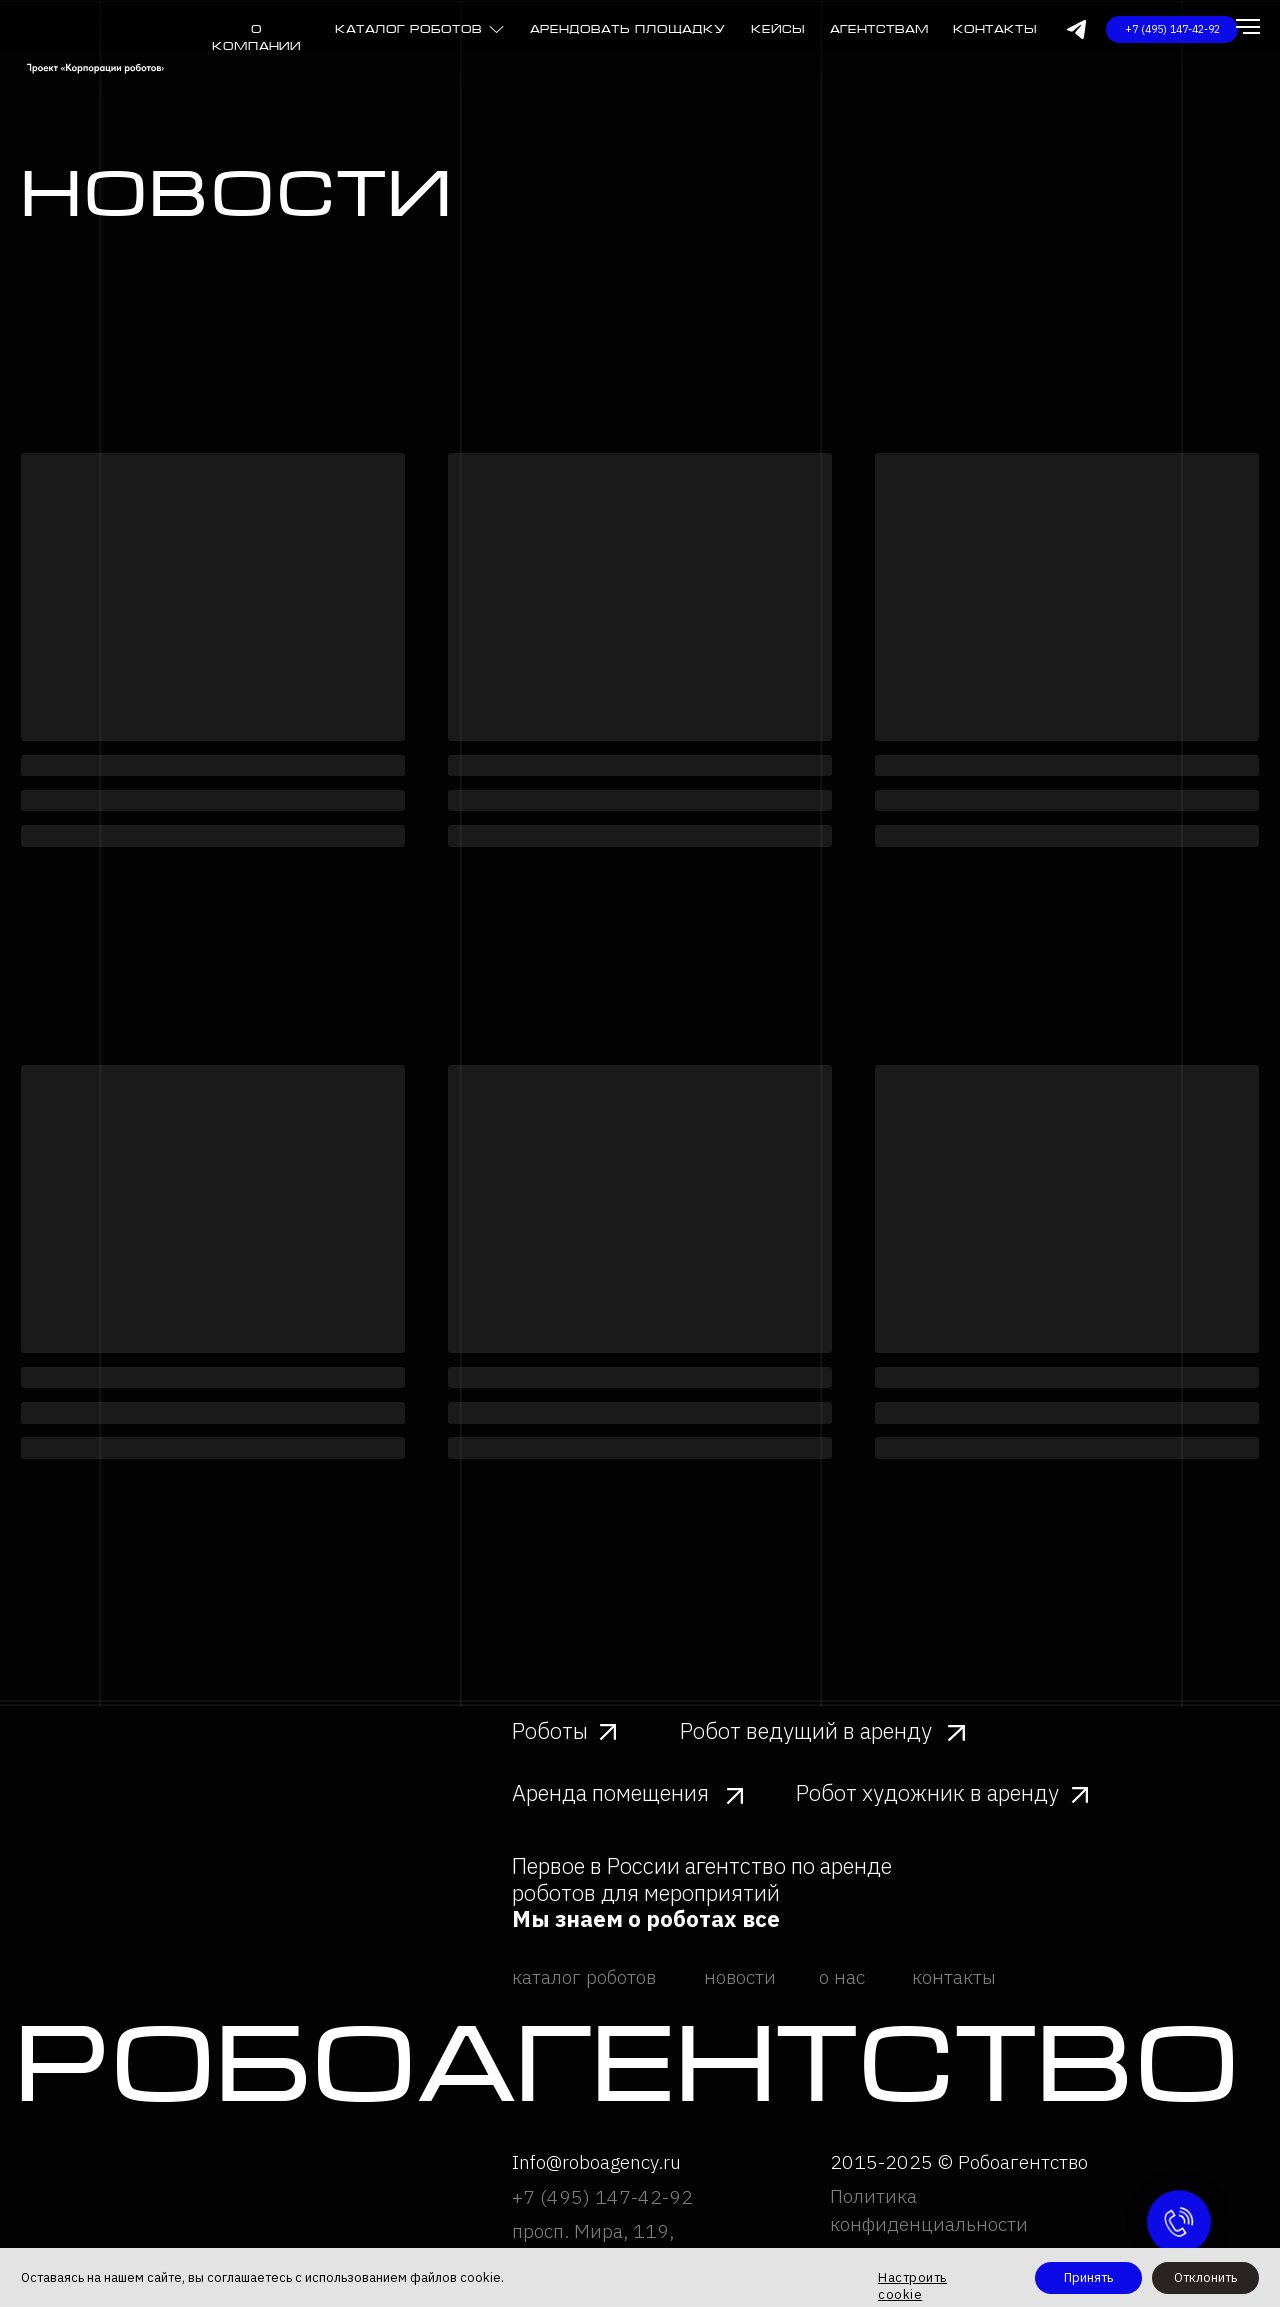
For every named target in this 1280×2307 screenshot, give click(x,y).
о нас (842, 1976)
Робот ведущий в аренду (806, 1730)
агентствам (879, 29)
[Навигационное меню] (1247, 26)
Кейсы (778, 29)
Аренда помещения (610, 1792)
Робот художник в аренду (927, 1792)
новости (740, 1976)
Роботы (550, 1730)
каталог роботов (408, 29)
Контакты (995, 29)
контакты (954, 1976)
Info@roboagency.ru (596, 2161)
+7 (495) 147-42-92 (602, 2196)
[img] (496, 29)
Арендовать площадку (627, 29)
